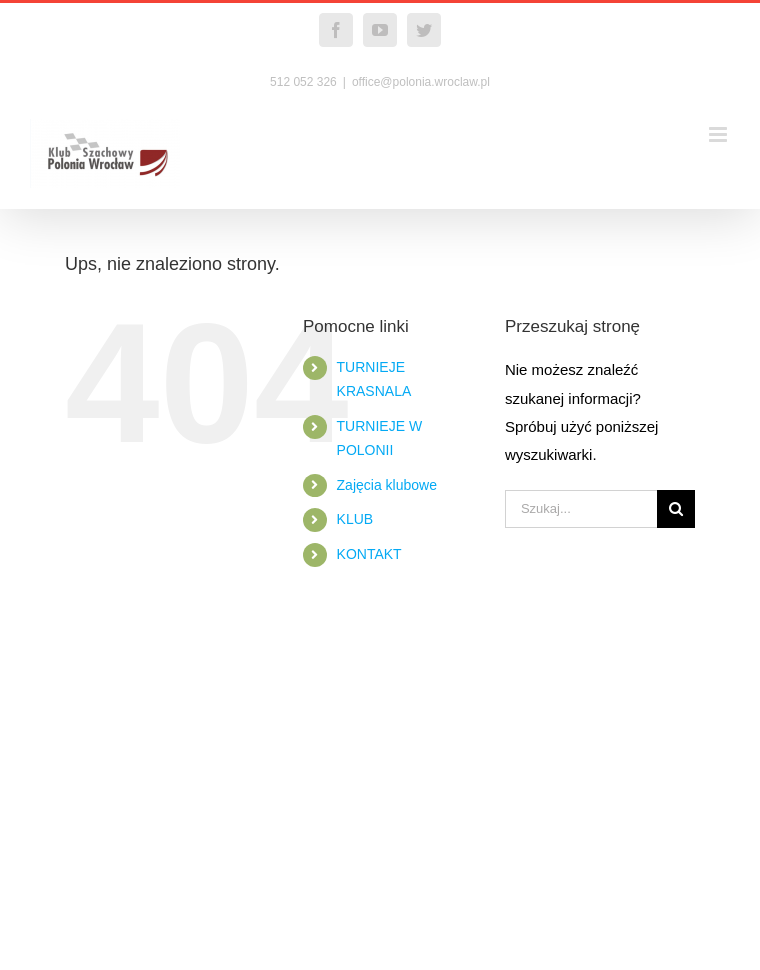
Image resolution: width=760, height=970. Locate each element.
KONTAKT (369, 554)
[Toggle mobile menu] (719, 134)
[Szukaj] (676, 509)
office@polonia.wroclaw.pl (421, 82)
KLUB (355, 519)
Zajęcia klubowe (387, 485)
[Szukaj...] (581, 509)
